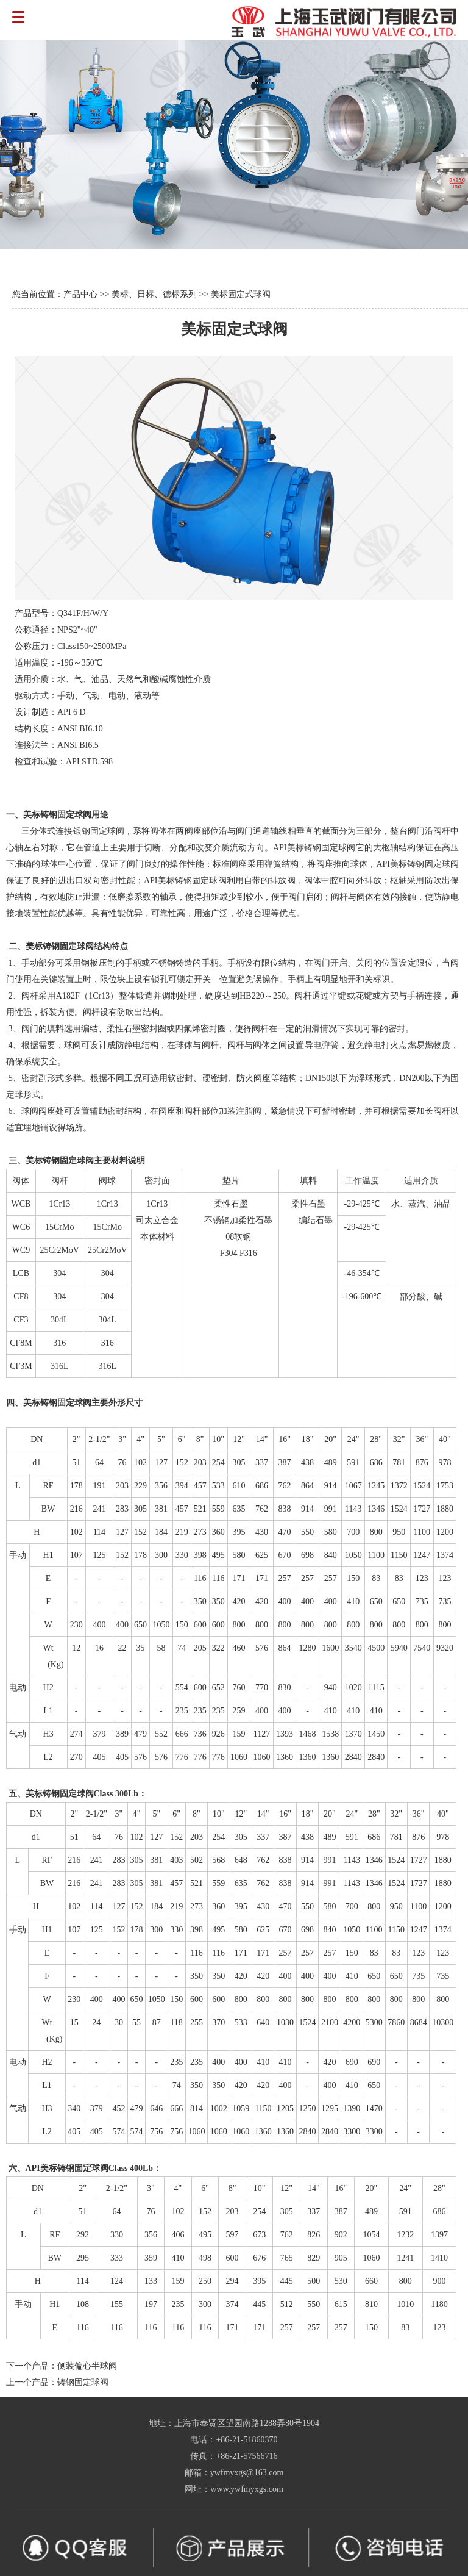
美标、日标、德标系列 (154, 294)
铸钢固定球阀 (82, 2382)
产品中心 (80, 294)
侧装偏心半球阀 (87, 2365)
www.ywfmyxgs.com (246, 2489)
